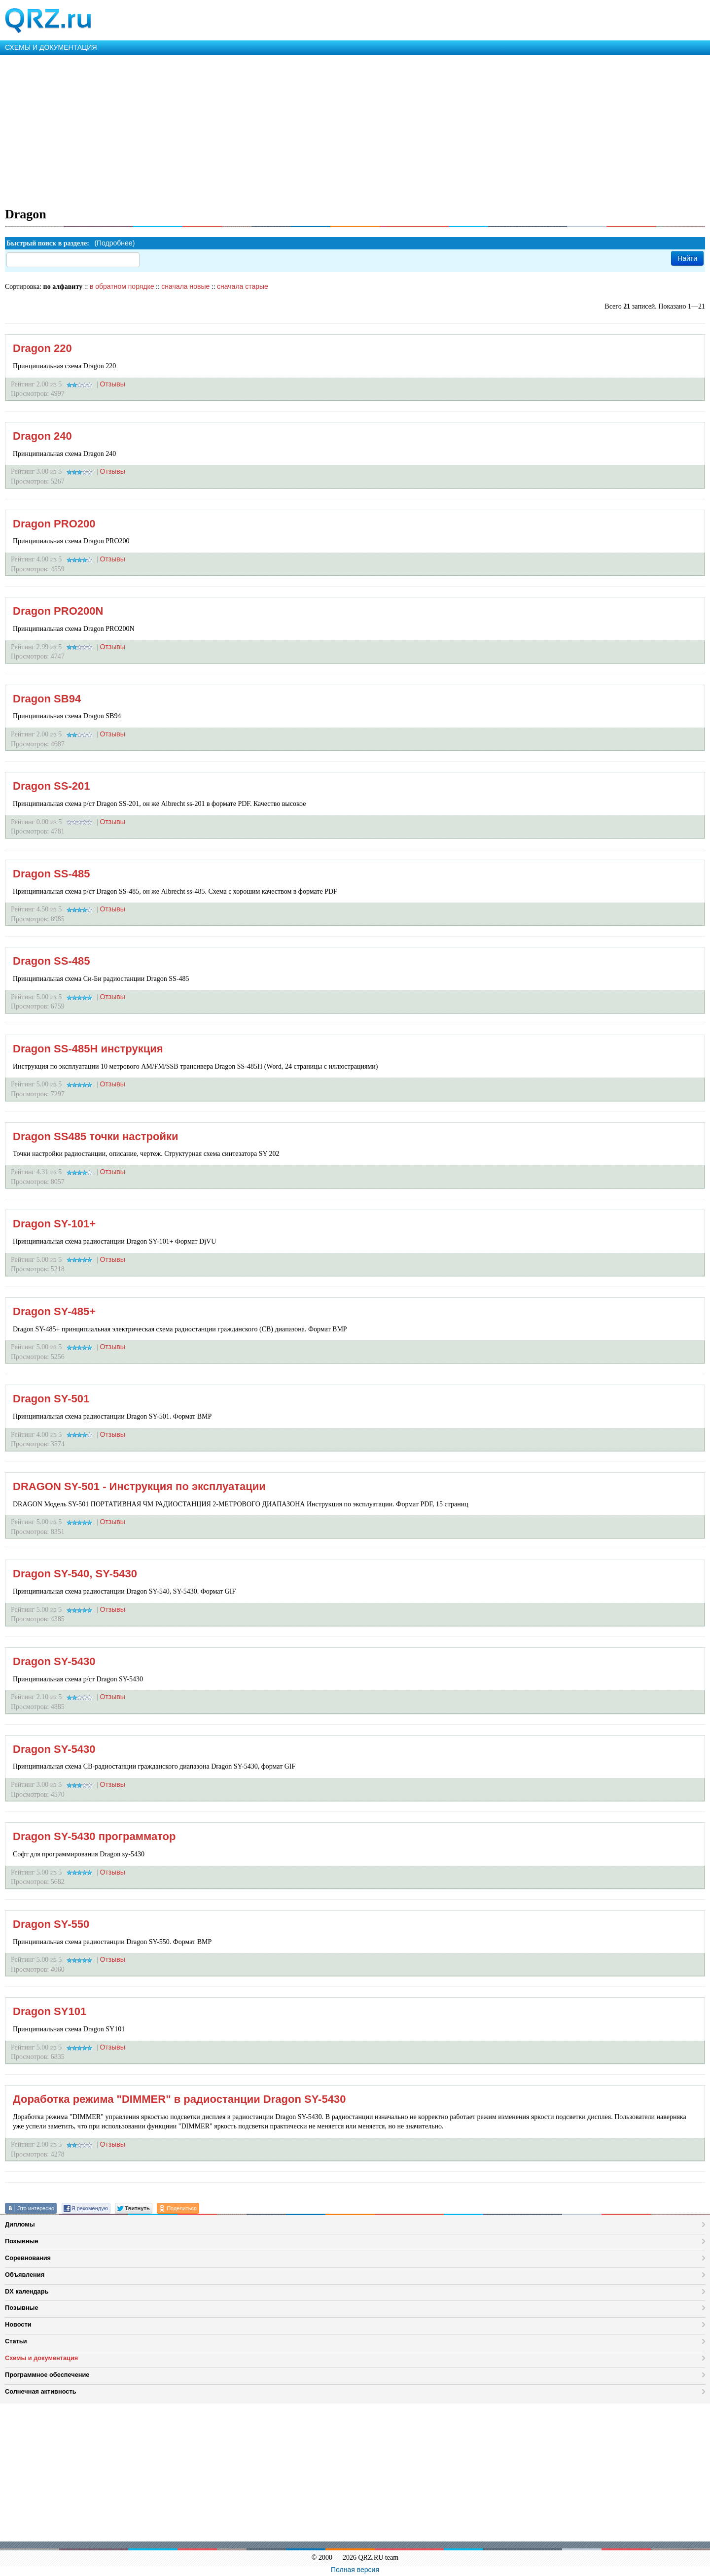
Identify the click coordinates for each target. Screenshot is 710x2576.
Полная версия (355, 2570)
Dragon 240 (42, 436)
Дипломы (20, 2224)
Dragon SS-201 (51, 786)
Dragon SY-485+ (54, 1311)
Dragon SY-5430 (54, 1661)
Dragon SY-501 (51, 1398)
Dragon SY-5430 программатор (94, 1836)
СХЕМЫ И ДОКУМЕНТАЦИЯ (51, 47)
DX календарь (26, 2291)
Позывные (21, 2241)
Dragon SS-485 (51, 874)
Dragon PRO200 (54, 524)
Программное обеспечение (47, 2374)
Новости (18, 2324)
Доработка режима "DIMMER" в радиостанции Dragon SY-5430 (179, 2099)
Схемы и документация (41, 2358)
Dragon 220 (42, 348)
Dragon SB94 (47, 699)
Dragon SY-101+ (54, 1224)
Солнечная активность (40, 2391)
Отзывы (112, 384)
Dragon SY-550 (51, 1924)
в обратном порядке (122, 286)
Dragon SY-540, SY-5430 (75, 1573)
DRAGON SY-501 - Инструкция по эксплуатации (139, 1486)
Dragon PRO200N (58, 611)
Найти (687, 258)
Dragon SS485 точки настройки (95, 1136)
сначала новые (185, 286)
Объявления (24, 2274)
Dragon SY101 (49, 2011)
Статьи (16, 2341)
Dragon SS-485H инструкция (88, 1049)
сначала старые (242, 286)
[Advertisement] (296, 129)
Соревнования (28, 2258)
